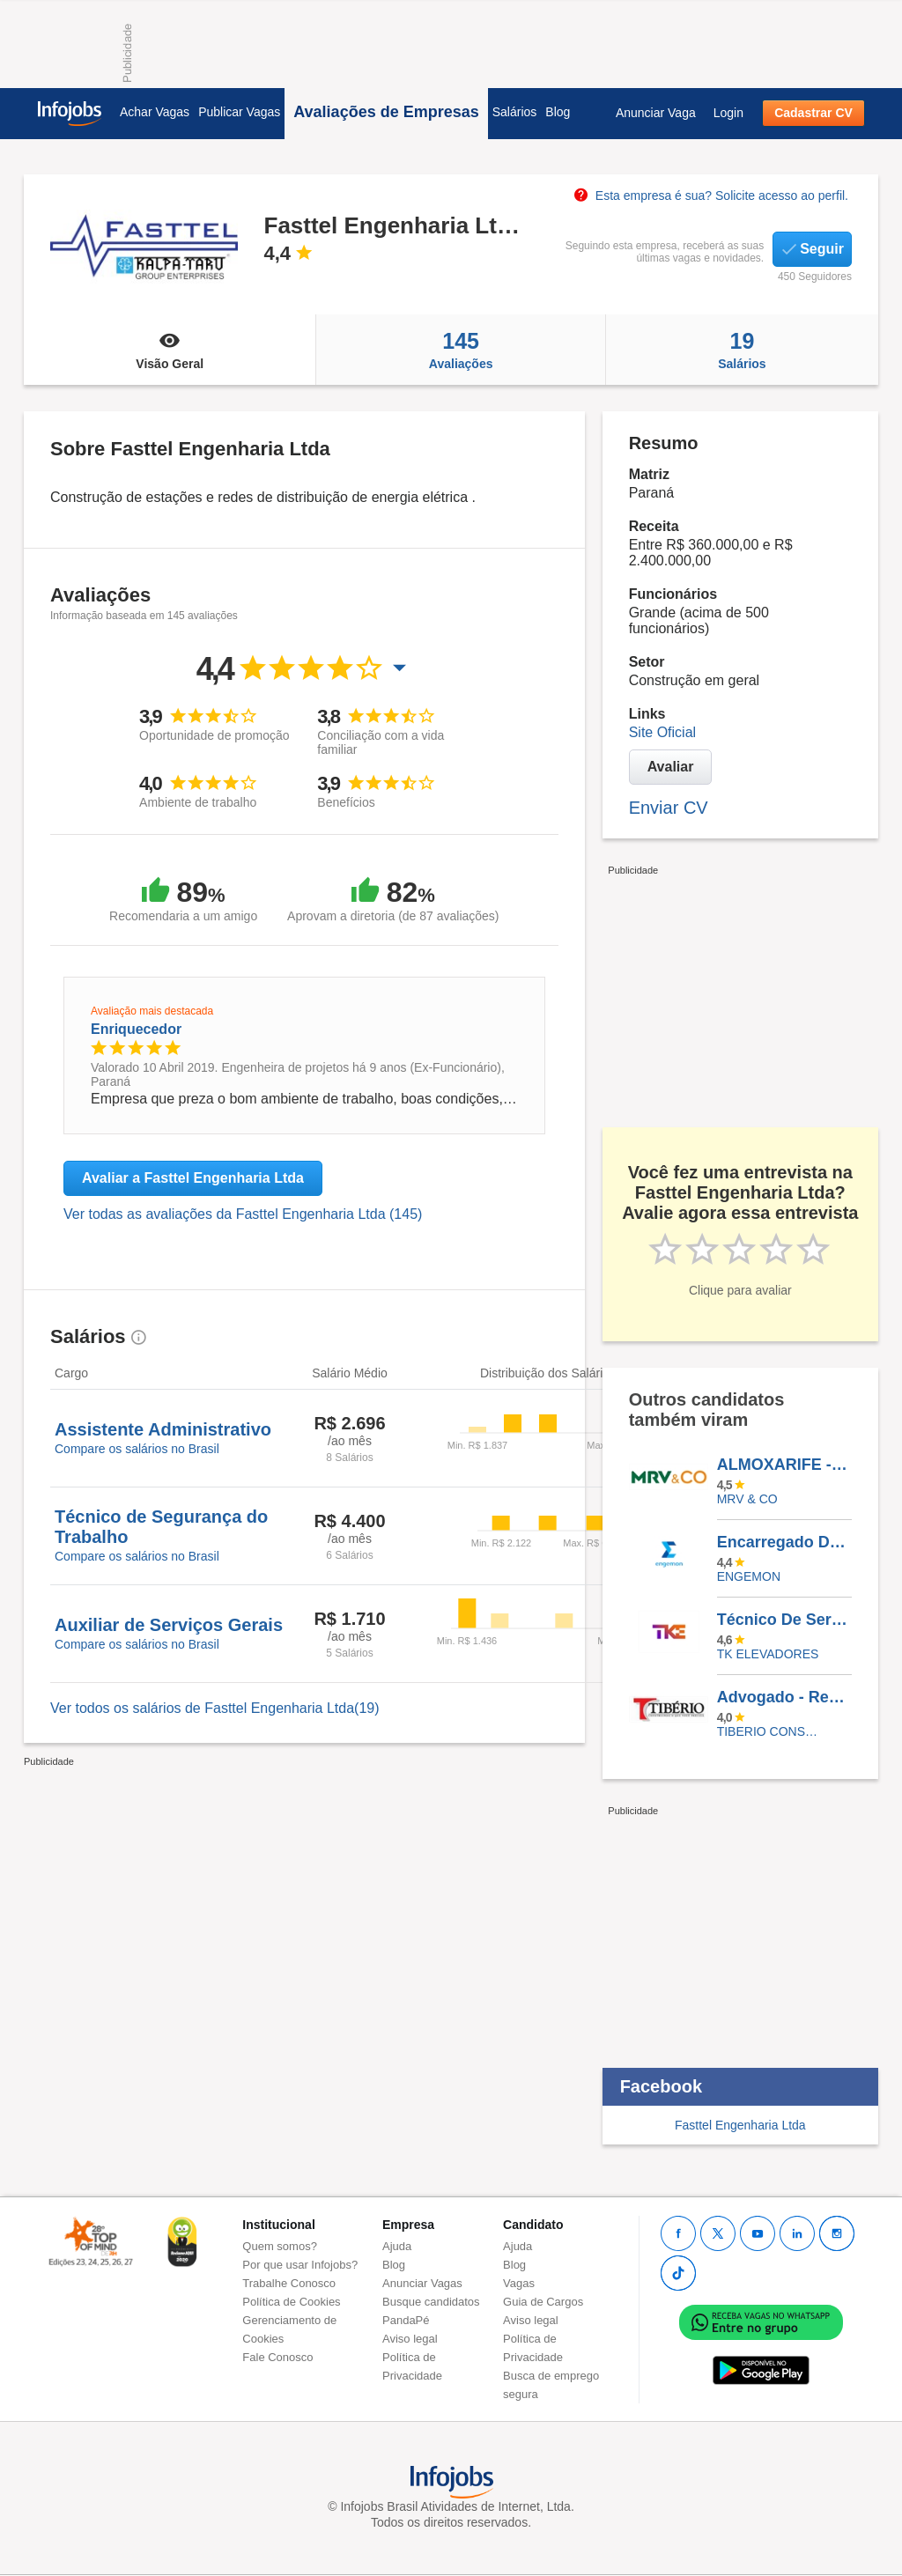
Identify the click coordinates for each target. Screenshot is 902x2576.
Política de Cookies (291, 2301)
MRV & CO (747, 1499)
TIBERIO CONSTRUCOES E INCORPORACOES (771, 1731)
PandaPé (406, 2320)
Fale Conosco (277, 2357)
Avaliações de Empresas (385, 112)
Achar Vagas (154, 112)
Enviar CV (668, 807)
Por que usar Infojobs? (300, 2264)
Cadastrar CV (813, 113)
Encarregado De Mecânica (784, 1542)
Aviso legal (410, 2338)
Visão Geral (169, 349)
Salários (514, 112)
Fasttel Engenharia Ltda (740, 2125)
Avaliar (670, 766)
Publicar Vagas (239, 112)
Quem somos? (279, 2246)
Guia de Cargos (543, 2301)
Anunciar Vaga (656, 113)
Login (728, 113)
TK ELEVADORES (768, 1654)
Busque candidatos (431, 2301)
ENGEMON (748, 1576)
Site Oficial (662, 732)
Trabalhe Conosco (289, 2283)
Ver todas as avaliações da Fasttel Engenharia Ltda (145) (242, 1214)
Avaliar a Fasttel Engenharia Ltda (193, 1177)
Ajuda (396, 2246)
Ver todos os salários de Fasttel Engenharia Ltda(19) (215, 1708)
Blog (557, 112)
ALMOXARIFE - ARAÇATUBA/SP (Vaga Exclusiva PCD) (784, 1464)
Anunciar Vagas (422, 2283)
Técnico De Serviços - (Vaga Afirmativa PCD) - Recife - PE (784, 1619)
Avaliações (460, 349)
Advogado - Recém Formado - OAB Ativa (784, 1697)
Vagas (519, 2283)
